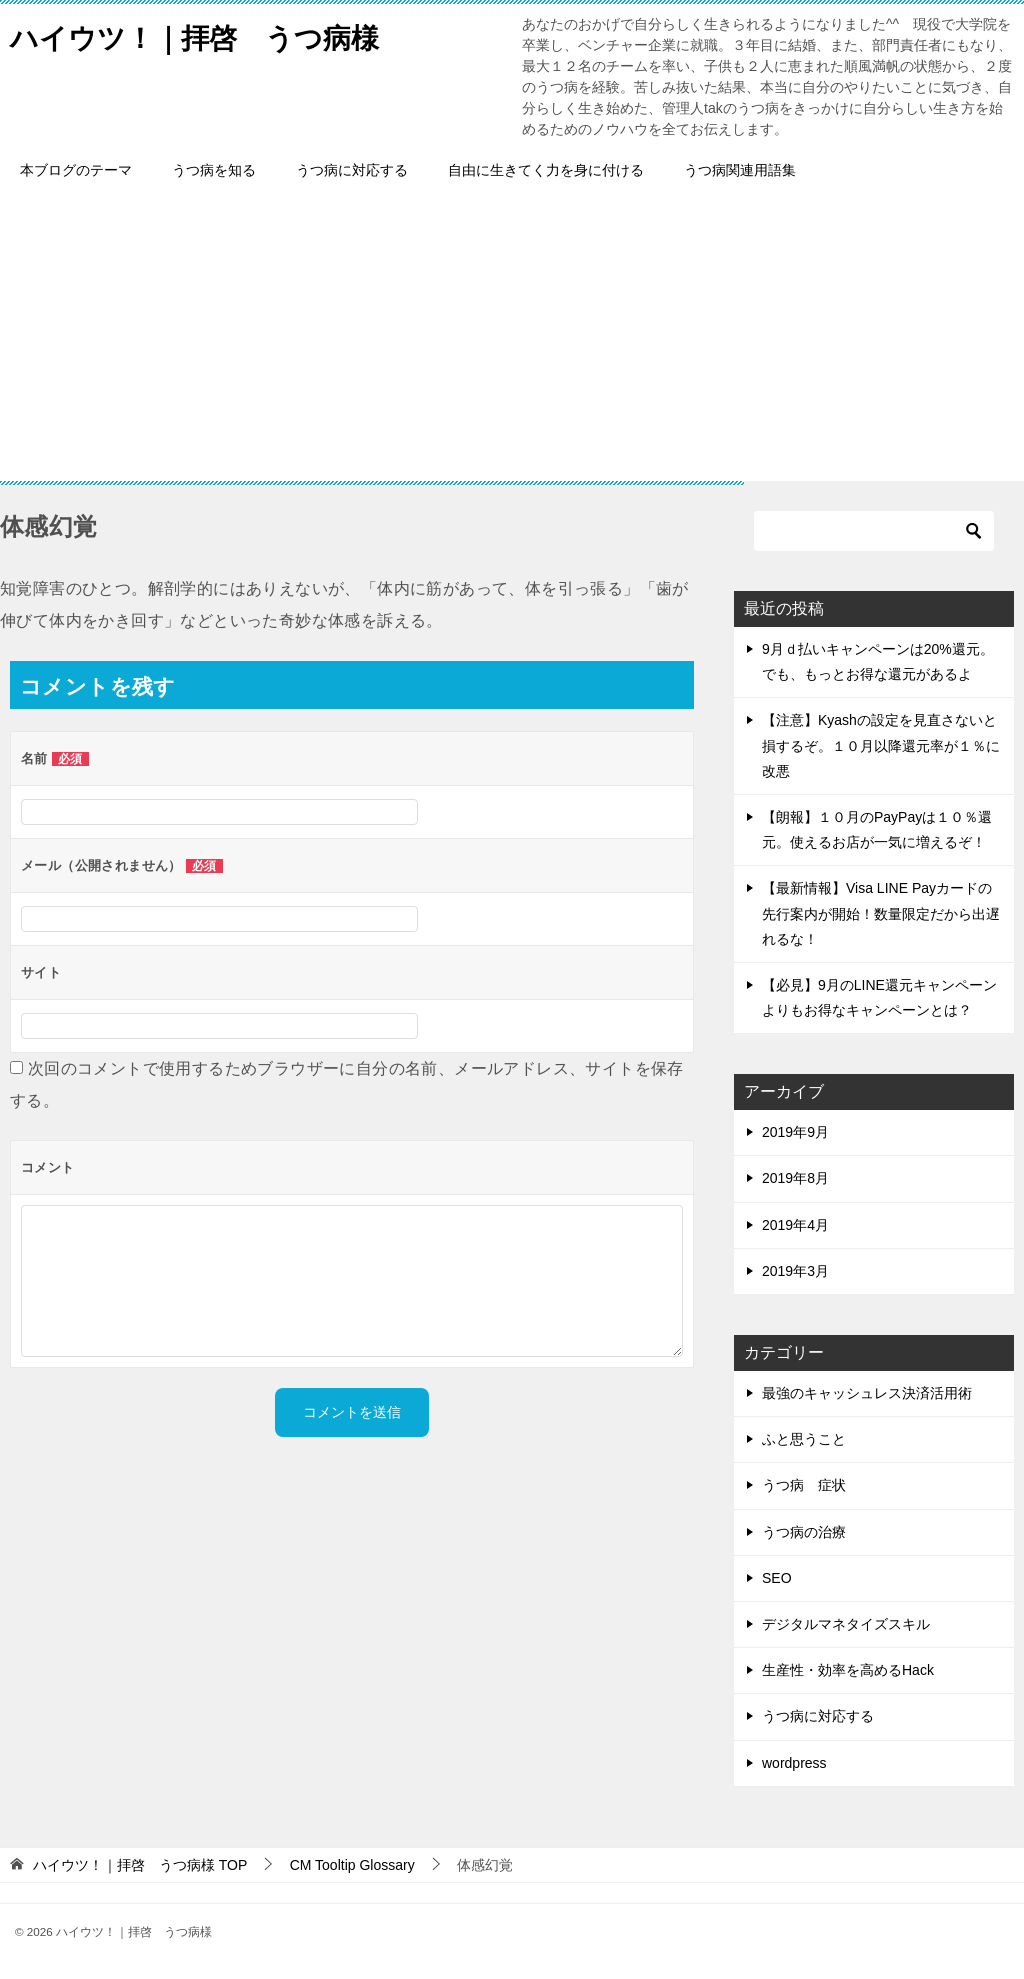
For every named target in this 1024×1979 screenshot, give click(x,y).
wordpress (794, 1763)
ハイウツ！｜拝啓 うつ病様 (207, 34)
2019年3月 (795, 1271)
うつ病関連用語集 (740, 170)
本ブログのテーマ (76, 170)
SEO (777, 1578)
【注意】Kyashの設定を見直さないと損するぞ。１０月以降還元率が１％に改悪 (881, 745)
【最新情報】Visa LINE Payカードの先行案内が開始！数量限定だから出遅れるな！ (881, 913)
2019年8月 (795, 1178)
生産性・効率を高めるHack (848, 1670)
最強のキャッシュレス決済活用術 (867, 1393)
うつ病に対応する (352, 170)
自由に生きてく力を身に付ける (546, 170)
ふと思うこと (804, 1439)
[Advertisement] (512, 341)
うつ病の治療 (804, 1532)
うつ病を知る (214, 170)
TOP (140, 1865)
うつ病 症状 (804, 1485)
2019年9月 (795, 1132)
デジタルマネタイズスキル (846, 1624)
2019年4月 (795, 1225)
